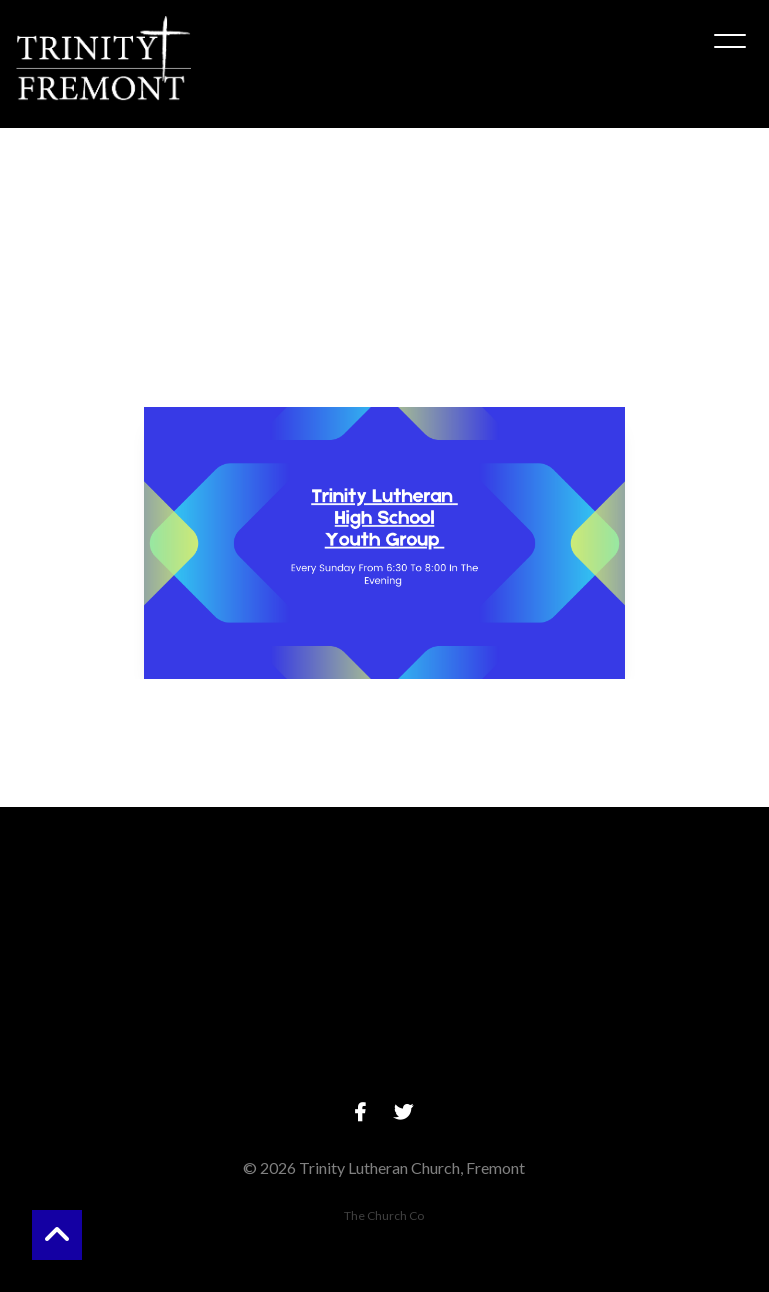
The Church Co (384, 1215)
